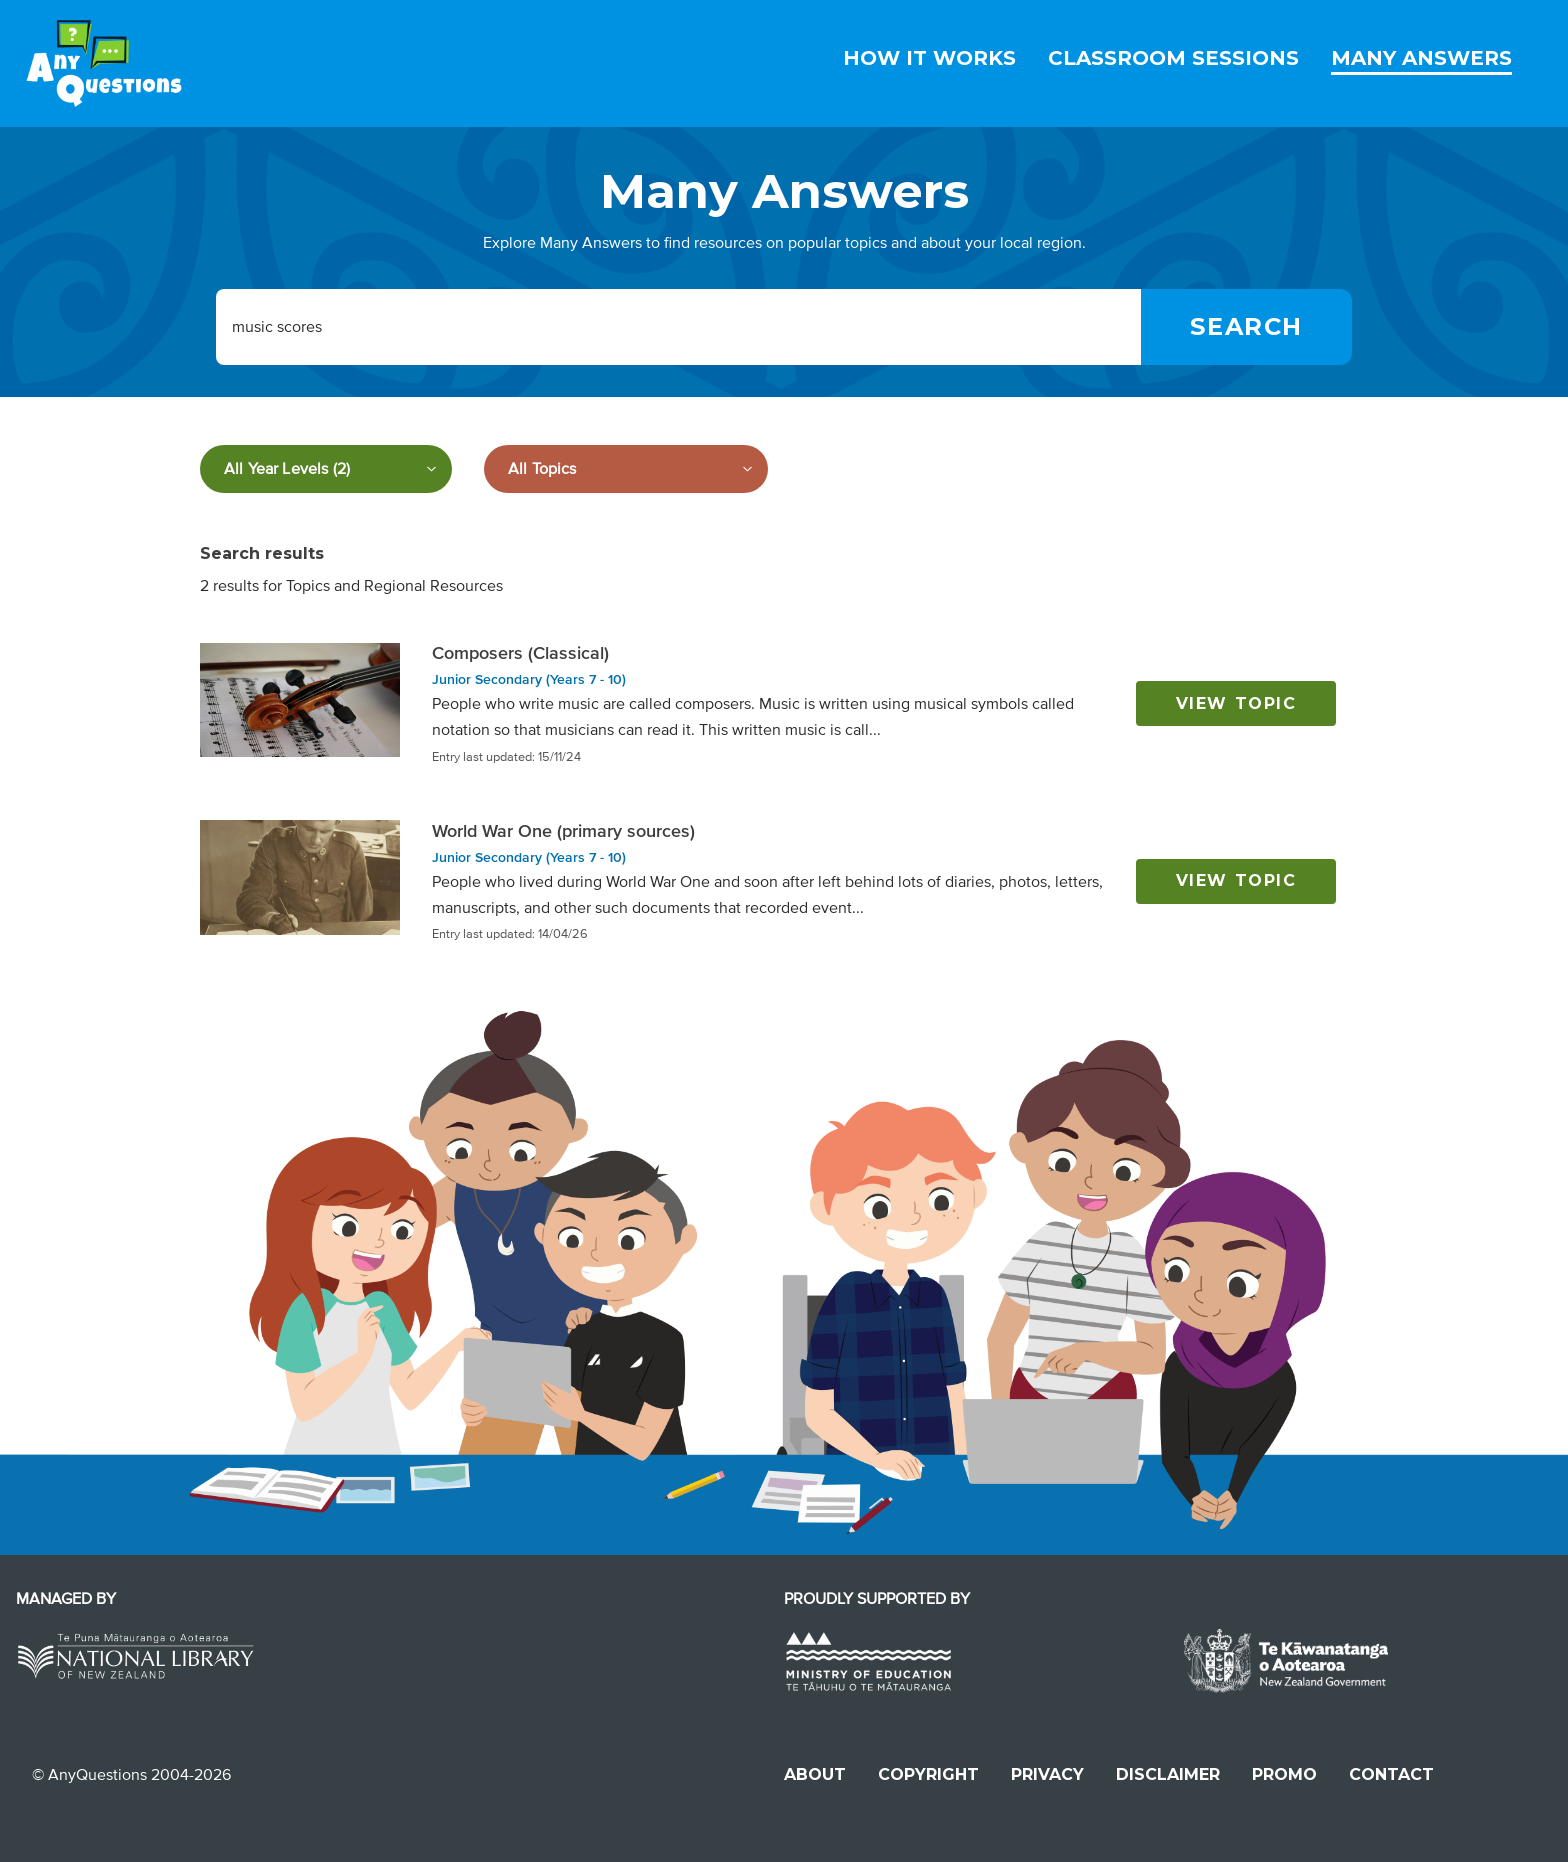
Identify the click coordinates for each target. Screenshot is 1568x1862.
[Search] (1246, 327)
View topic (1236, 703)
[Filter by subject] (626, 469)
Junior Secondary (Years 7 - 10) (529, 679)
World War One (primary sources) (563, 831)
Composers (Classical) (520, 653)
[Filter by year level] (326, 469)
